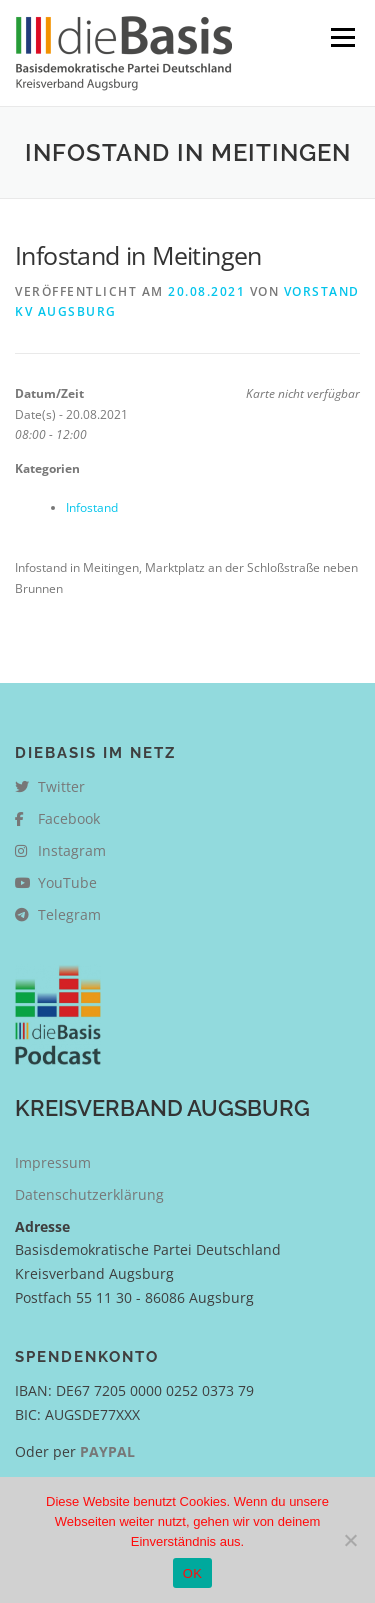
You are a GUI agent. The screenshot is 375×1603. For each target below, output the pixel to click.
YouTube (56, 882)
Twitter (50, 786)
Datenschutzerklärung (89, 1194)
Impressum (53, 1162)
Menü (341, 37)
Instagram (60, 850)
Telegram (58, 914)
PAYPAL (107, 1451)
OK (192, 1573)
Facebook (57, 818)
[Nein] (350, 1540)
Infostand (92, 507)
